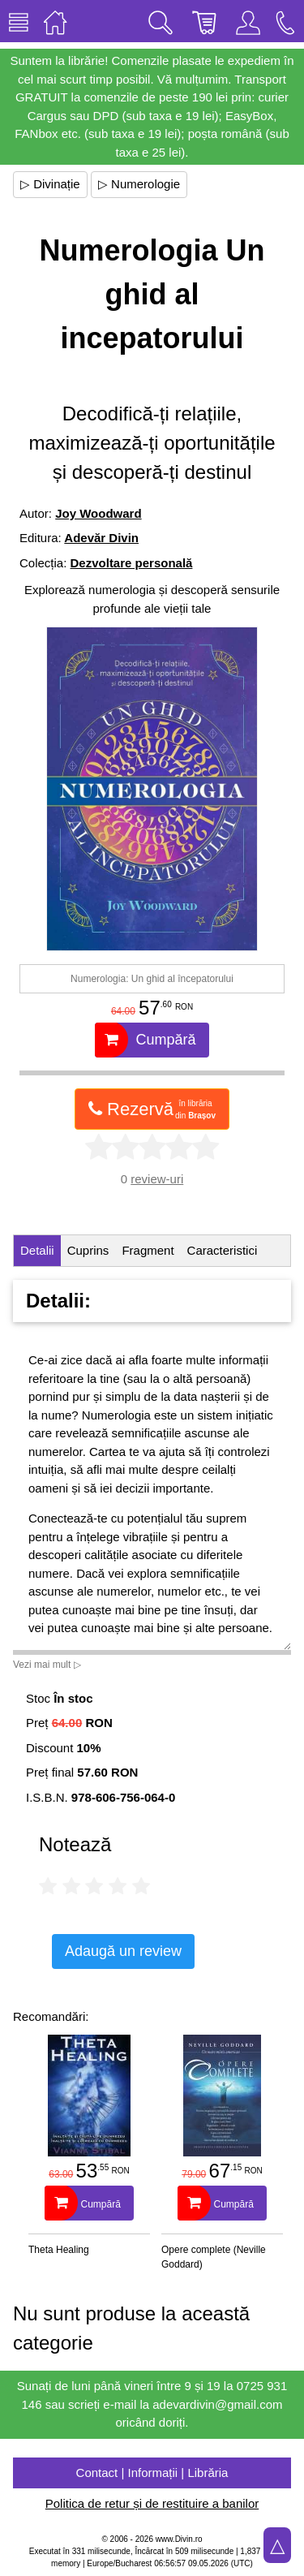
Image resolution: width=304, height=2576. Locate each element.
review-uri (157, 1179)
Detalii (37, 1250)
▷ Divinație (50, 184)
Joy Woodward (98, 513)
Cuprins (88, 1250)
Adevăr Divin (101, 538)
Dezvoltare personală (132, 563)
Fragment (147, 1250)
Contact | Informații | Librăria (152, 2472)
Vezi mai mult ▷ (47, 1664)
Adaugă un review (123, 1951)
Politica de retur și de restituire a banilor (152, 2503)
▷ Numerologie (139, 184)
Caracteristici (222, 1250)
